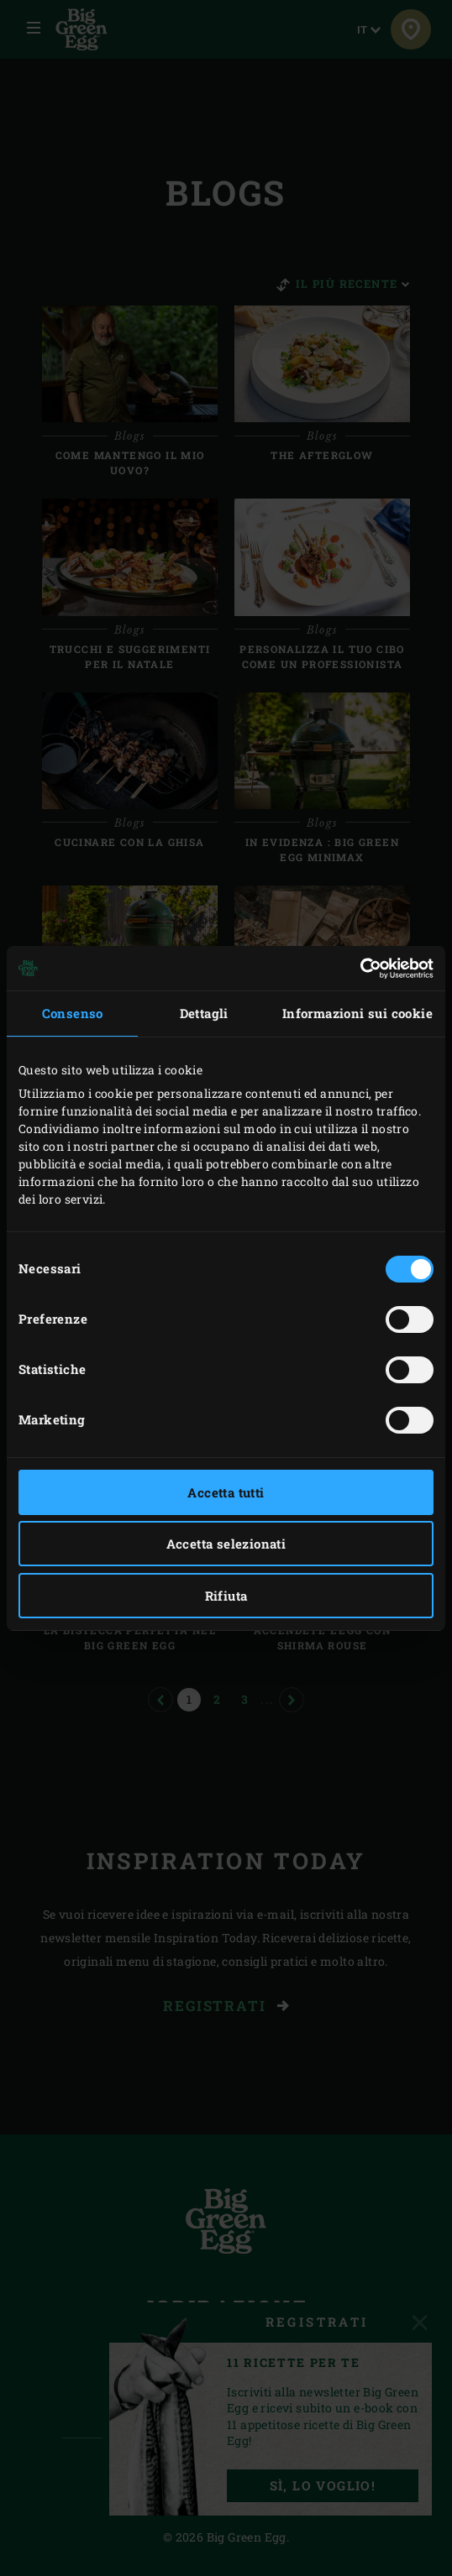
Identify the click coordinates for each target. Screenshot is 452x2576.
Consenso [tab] (72, 1013)
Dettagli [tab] (204, 1013)
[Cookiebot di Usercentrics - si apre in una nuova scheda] (360, 969)
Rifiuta (226, 1595)
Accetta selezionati (226, 1543)
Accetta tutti (225, 1492)
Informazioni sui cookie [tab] (357, 1013)
